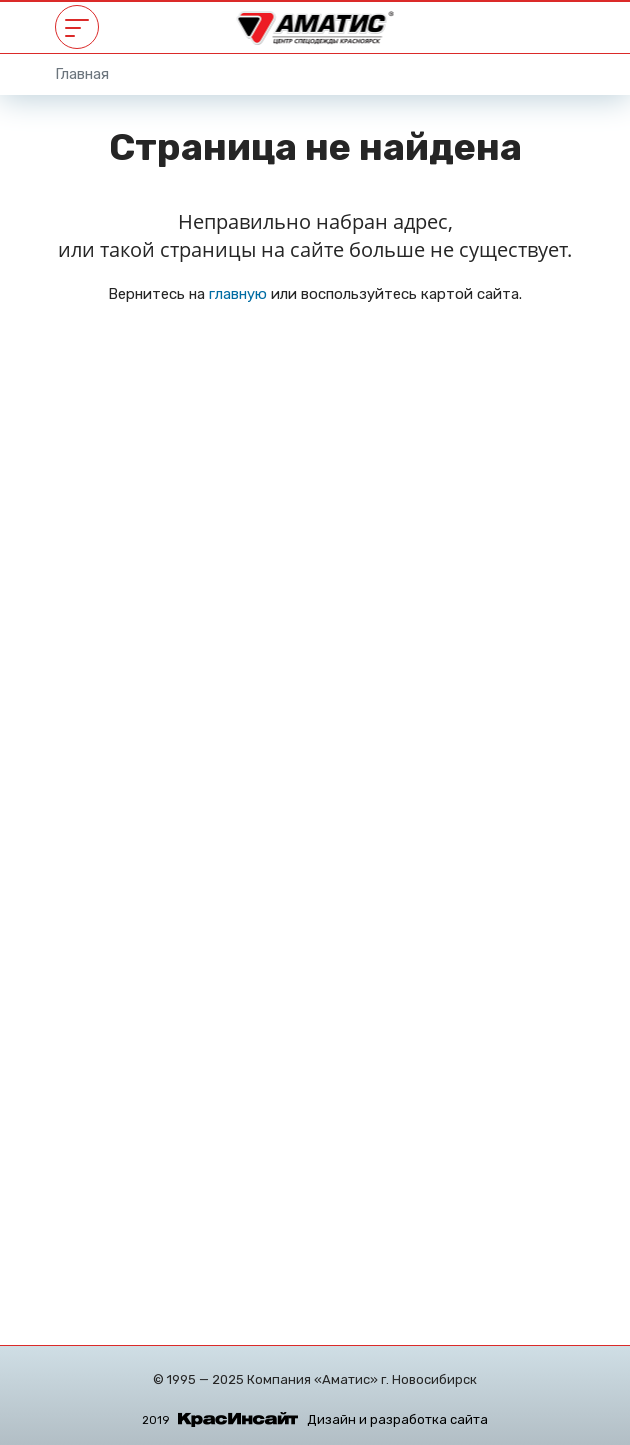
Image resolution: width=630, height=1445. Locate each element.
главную (238, 294)
